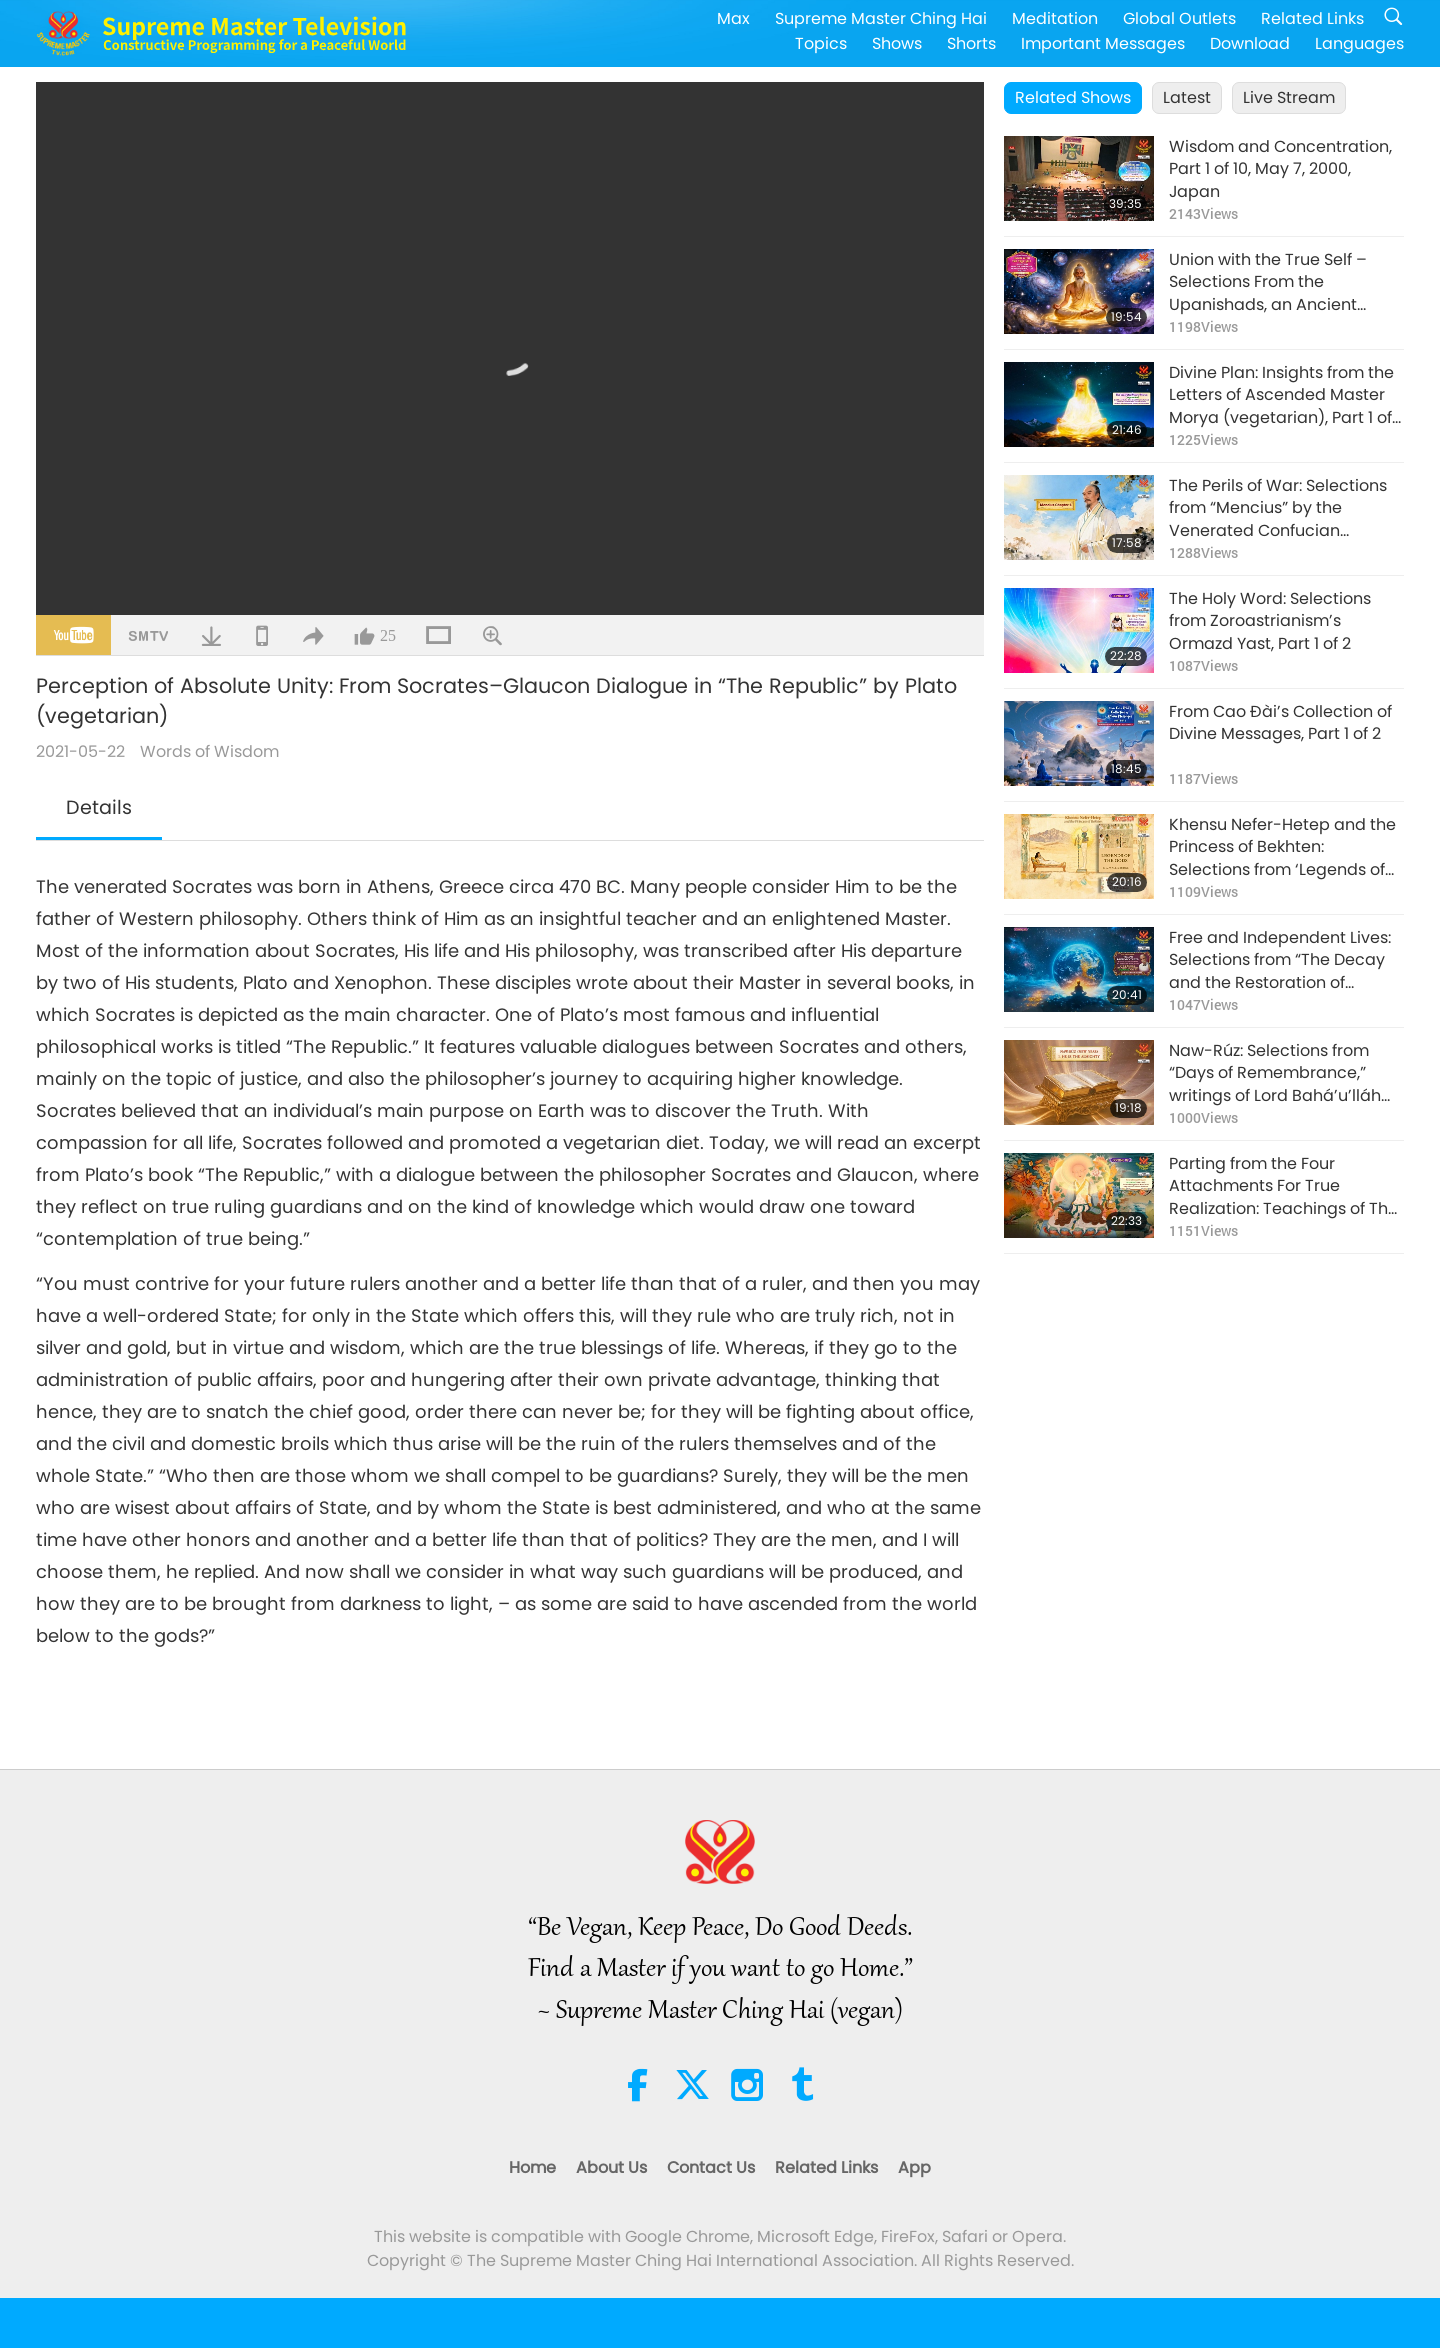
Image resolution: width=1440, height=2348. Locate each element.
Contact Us (711, 2167)
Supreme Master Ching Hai (881, 18)
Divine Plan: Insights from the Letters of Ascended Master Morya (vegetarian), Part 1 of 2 (1281, 395)
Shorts (971, 43)
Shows (897, 43)
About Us (611, 2167)
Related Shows (1073, 97)
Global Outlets (1179, 18)
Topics (821, 43)
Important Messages (1103, 43)
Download (1250, 43)
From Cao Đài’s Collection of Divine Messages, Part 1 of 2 (1280, 723)
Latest (1187, 97)
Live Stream (1289, 97)
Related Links (1312, 18)
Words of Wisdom (209, 751)
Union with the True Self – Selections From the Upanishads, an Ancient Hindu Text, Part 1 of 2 (1268, 282)
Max (733, 18)
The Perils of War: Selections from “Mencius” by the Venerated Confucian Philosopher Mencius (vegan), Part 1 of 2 (1286, 508)
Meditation (1055, 18)
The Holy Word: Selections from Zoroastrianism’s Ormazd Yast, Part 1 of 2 (1270, 621)
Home (532, 2167)
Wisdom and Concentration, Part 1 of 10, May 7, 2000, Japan (1280, 169)
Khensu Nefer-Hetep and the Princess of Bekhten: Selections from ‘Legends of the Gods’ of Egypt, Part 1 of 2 (1282, 847)
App (914, 2167)
